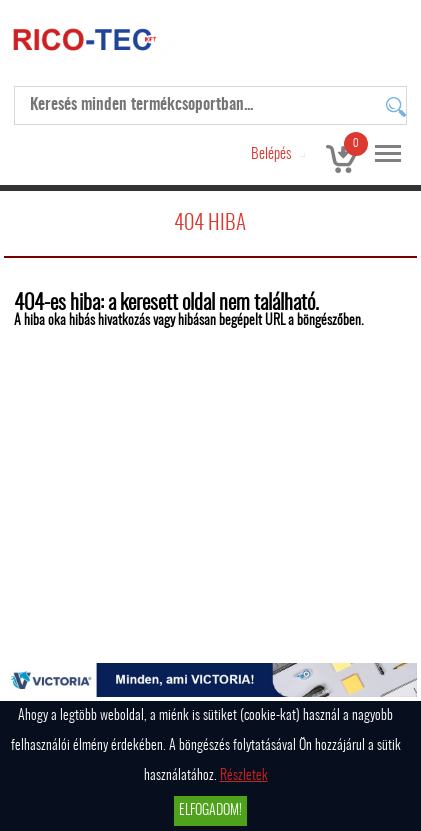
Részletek (244, 776)
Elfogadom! (210, 811)
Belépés (271, 154)
